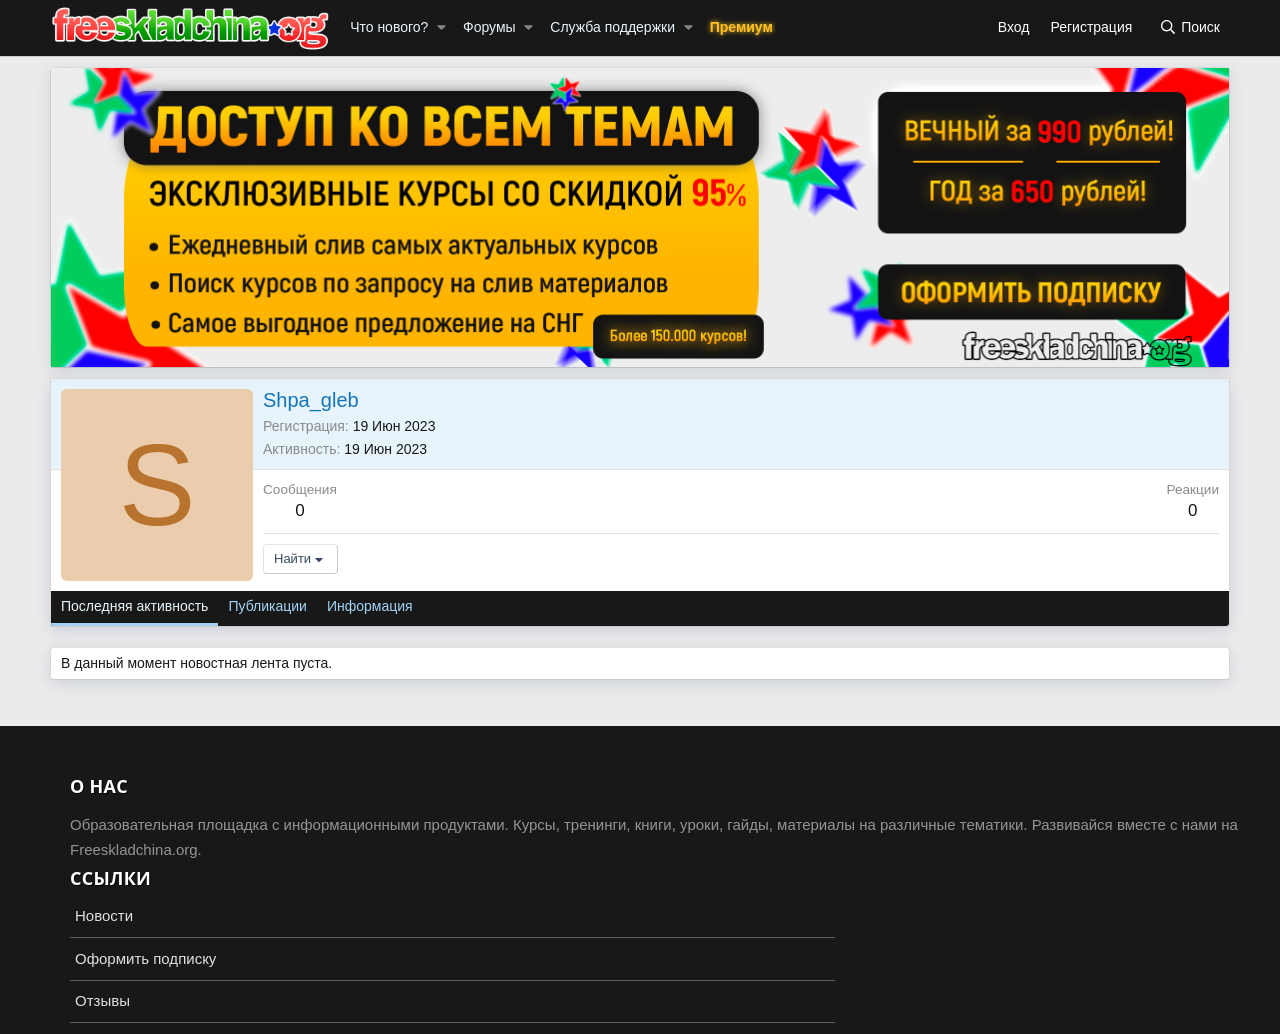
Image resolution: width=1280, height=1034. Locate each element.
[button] (441, 28)
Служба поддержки (612, 27)
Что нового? (389, 27)
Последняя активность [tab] (134, 606)
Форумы (489, 27)
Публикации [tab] (267, 606)
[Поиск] (1189, 28)
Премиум (741, 27)
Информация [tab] (370, 606)
